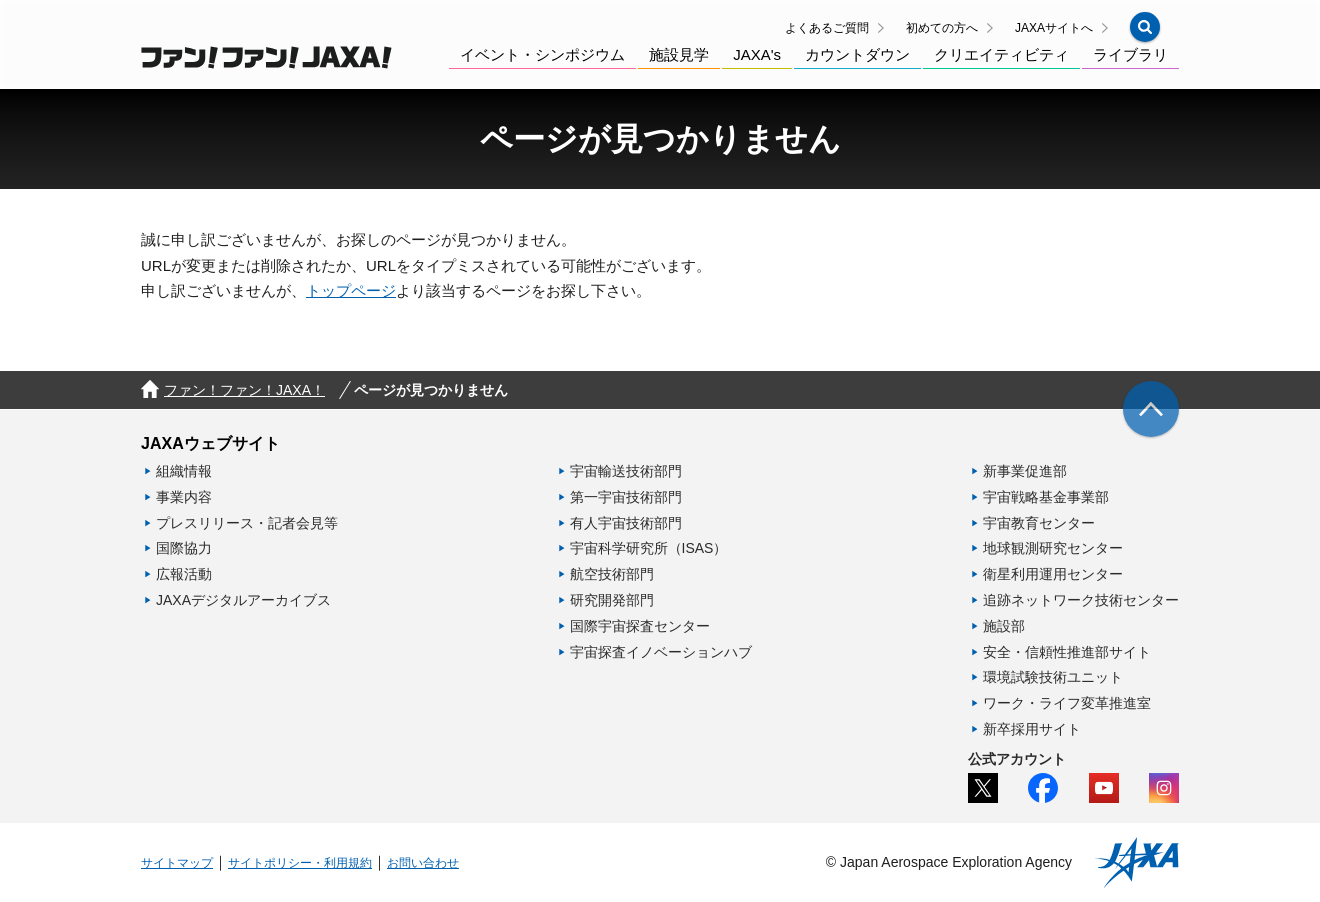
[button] (1145, 27)
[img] (1151, 409)
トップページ (351, 290)
